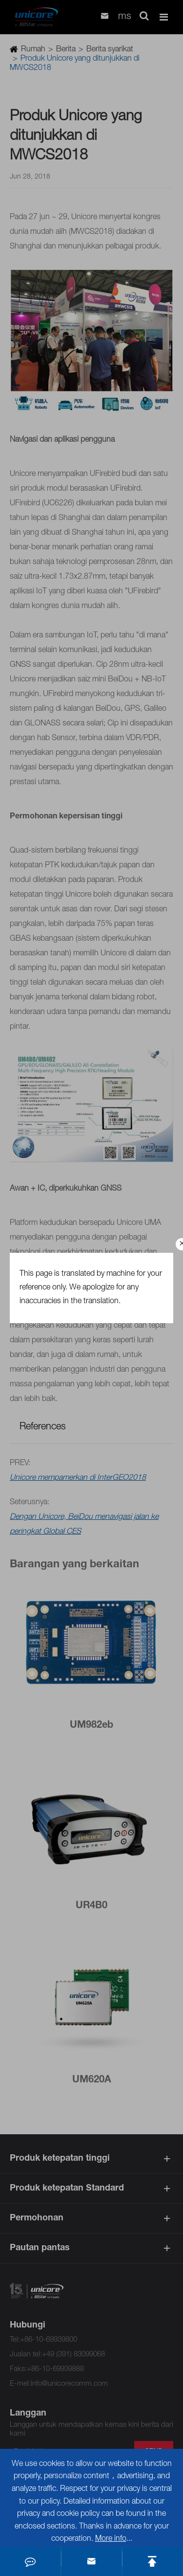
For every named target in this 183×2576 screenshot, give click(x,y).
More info (110, 2539)
